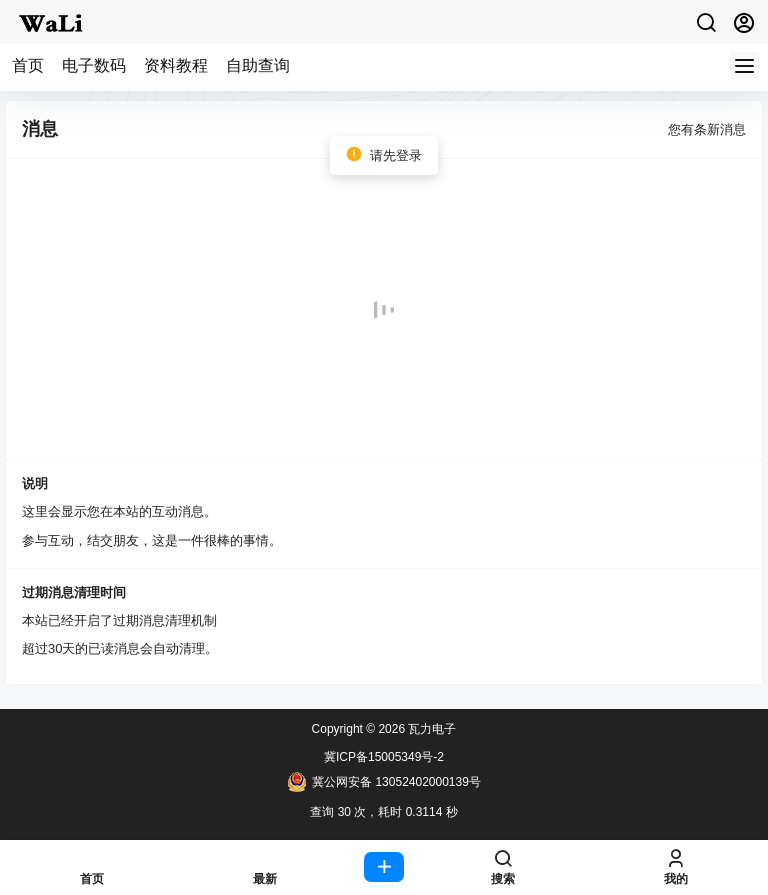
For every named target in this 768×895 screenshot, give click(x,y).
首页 (28, 65)
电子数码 (94, 65)
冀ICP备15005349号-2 (384, 757)
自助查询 (258, 65)
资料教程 (176, 65)
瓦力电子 (430, 729)
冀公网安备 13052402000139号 (384, 782)
